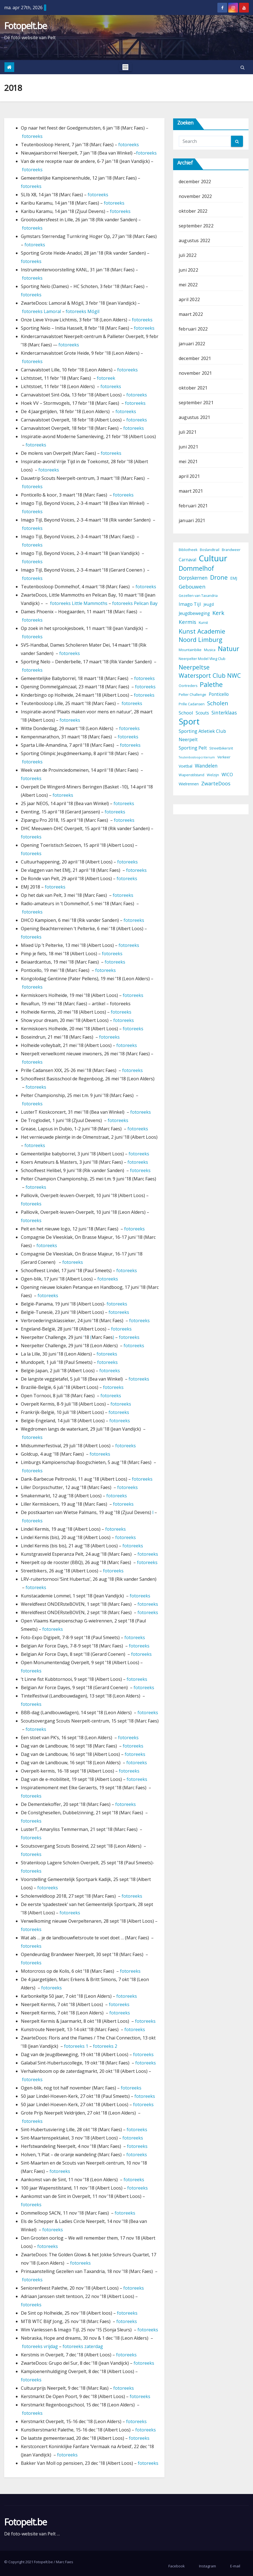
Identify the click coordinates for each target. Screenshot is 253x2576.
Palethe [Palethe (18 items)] (211, 684)
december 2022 (195, 181)
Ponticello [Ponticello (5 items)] (219, 694)
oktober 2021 (193, 388)
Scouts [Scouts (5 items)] (202, 713)
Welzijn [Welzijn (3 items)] (213, 775)
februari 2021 (193, 506)
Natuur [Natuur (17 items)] (228, 648)
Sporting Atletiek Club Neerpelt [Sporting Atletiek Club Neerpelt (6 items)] (202, 735)
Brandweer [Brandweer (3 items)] (231, 549)
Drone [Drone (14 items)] (219, 577)
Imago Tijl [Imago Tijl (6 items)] (190, 604)
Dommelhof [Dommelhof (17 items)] (196, 568)
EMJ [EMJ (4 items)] (233, 578)
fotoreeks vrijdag (40, 2346)
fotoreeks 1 (76, 2046)
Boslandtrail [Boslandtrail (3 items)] (209, 549)
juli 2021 (187, 432)
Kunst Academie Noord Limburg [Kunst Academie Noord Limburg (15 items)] (202, 635)
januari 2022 (192, 344)
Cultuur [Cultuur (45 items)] (213, 558)
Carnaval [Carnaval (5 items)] (187, 560)
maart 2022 (191, 314)
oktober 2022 (193, 211)
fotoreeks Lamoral (42, 311)
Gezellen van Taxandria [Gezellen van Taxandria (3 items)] (198, 595)
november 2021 (195, 373)
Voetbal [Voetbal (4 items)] (185, 766)
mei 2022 (188, 285)
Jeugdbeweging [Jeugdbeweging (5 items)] (194, 613)
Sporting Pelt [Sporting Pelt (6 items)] (193, 747)
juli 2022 (187, 255)
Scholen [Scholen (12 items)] (217, 703)
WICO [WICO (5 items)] (227, 775)
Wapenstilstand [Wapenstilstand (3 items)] (191, 775)
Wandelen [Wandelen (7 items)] (206, 765)
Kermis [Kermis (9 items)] (187, 622)
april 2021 (189, 476)
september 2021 (196, 402)
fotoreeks (32, 136)
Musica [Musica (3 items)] (209, 649)
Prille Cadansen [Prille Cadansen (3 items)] (192, 704)
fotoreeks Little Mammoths (78, 603)
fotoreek (106, 378)
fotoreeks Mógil (82, 311)
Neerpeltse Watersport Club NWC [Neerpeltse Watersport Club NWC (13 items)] (210, 671)
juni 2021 (188, 447)
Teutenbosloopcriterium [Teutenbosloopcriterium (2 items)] (197, 757)
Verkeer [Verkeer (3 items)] (223, 757)
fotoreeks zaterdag (83, 2346)
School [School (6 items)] (186, 712)
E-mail (235, 2565)
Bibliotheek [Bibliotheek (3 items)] (188, 549)
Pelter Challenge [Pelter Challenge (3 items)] (192, 694)
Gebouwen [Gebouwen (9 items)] (192, 586)
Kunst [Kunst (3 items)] (203, 622)
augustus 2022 (194, 240)
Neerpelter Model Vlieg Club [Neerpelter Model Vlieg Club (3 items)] (202, 658)
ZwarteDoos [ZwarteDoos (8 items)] (215, 783)
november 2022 (195, 196)
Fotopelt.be (25, 26)
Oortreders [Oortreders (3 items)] (188, 685)
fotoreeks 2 (105, 2046)
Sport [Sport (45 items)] (189, 721)
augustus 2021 (194, 417)
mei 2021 (188, 461)
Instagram (207, 2565)
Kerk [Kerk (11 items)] (218, 613)
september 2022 (196, 226)
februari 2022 (193, 329)
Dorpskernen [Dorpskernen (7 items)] (193, 577)
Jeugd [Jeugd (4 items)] (208, 604)
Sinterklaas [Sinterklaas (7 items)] (224, 712)
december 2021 (195, 358)
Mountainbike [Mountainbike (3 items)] (190, 649)
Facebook (176, 2565)
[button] (242, 67)
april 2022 (189, 299)
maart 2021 (191, 491)
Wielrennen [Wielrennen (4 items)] (189, 783)
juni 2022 (188, 270)
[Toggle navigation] (125, 67)
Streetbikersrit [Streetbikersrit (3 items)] (221, 748)
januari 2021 (192, 520)
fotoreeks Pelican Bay (135, 603)
